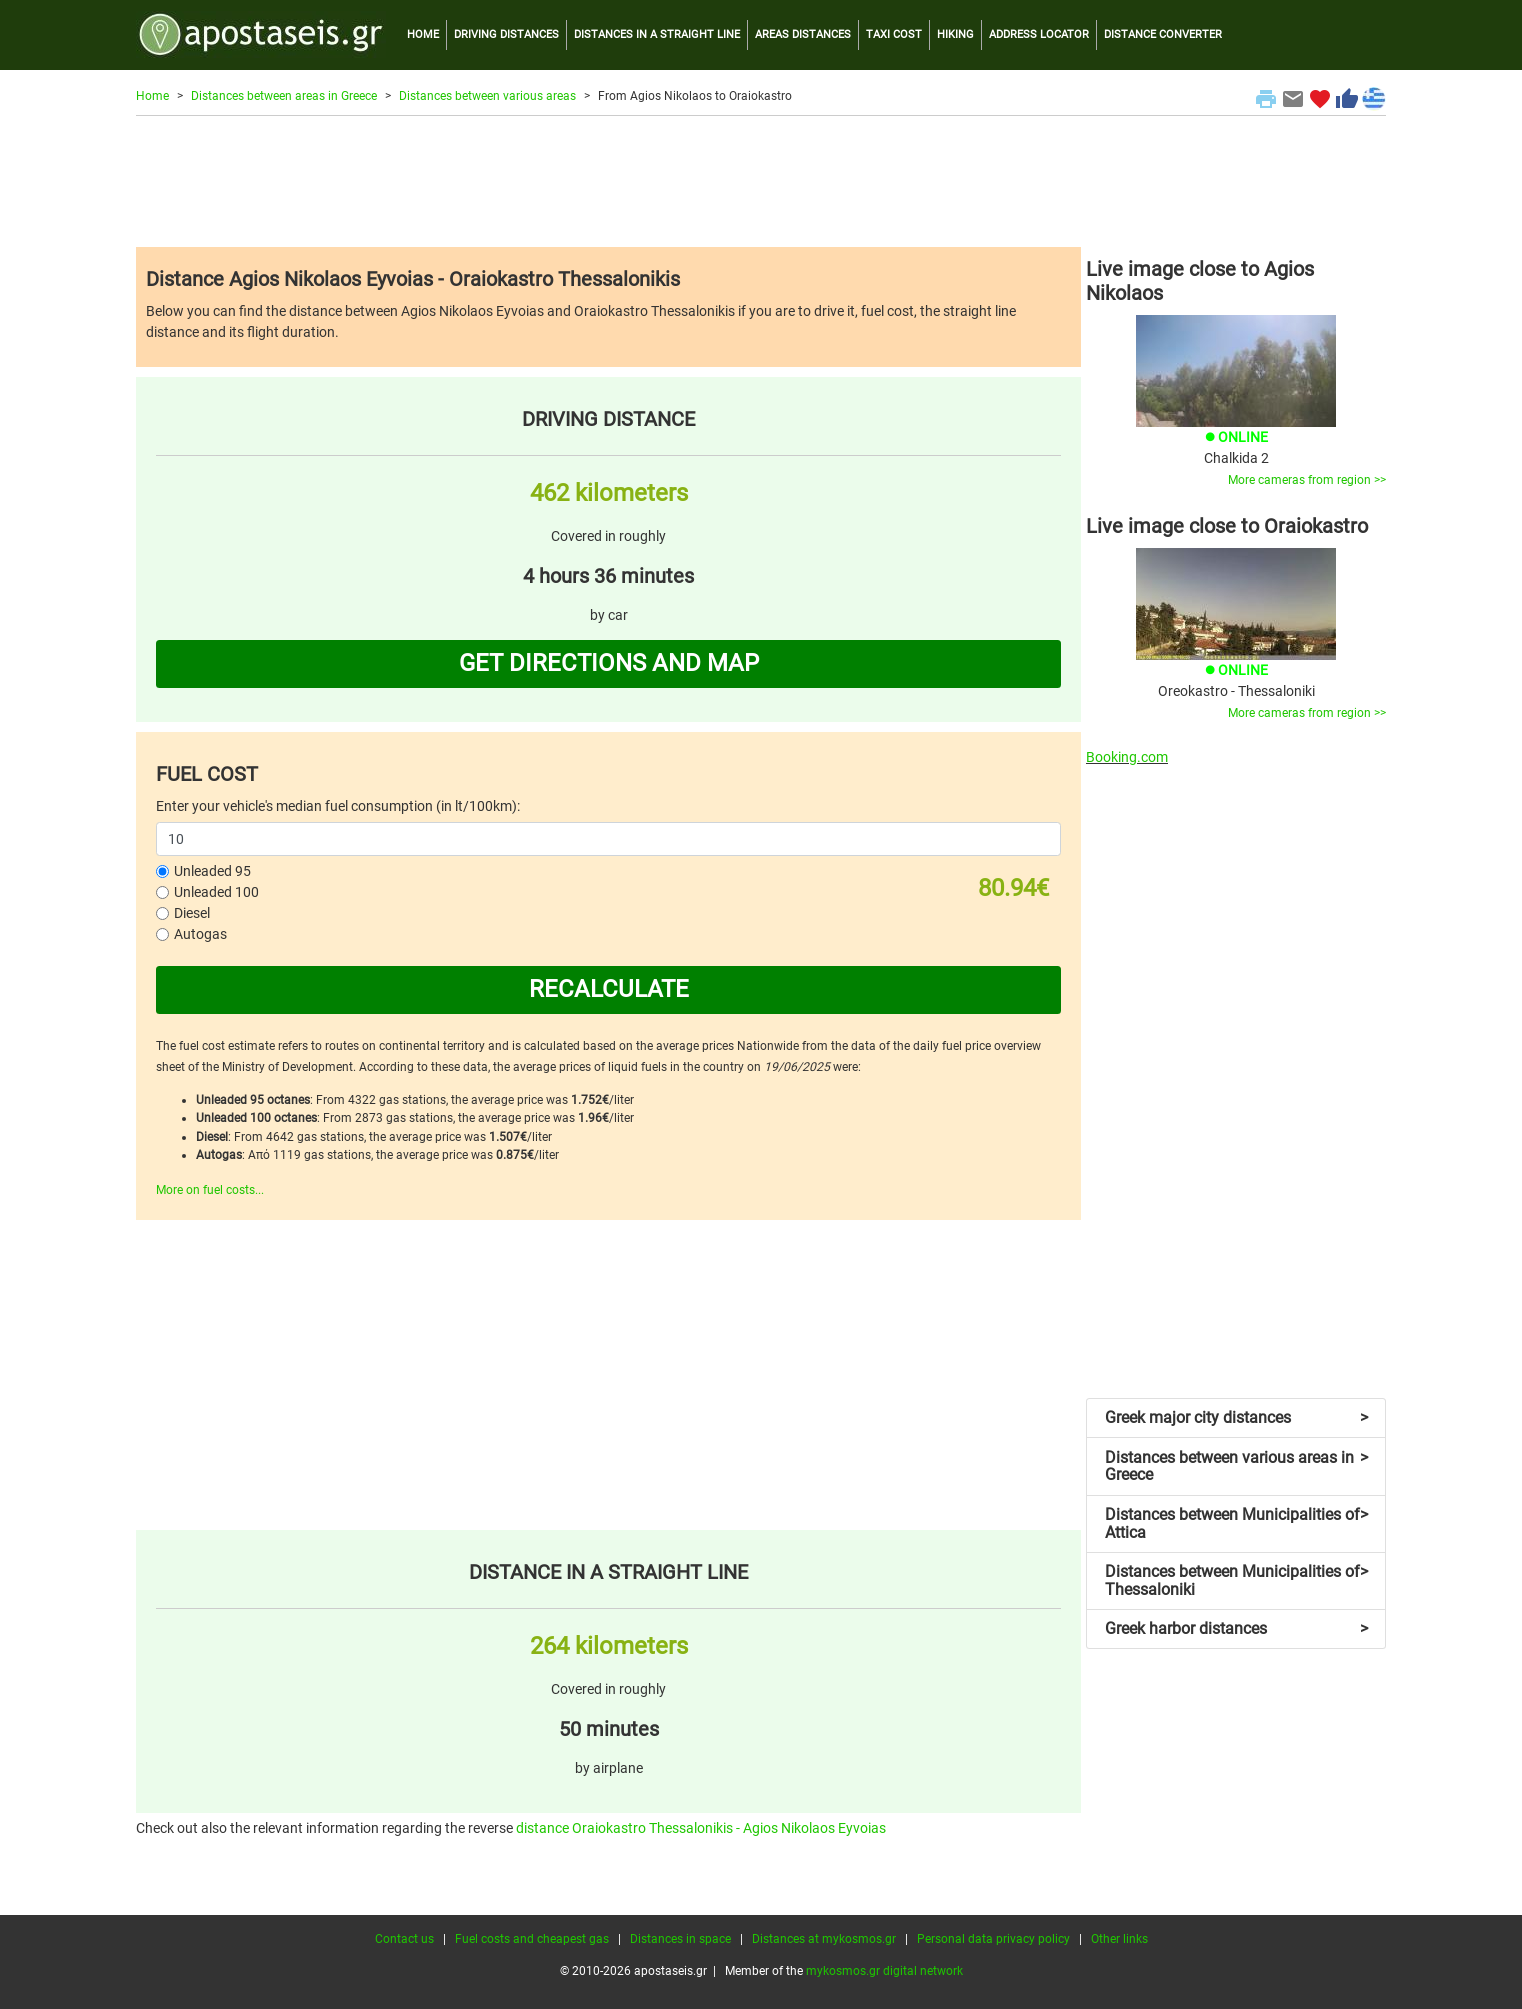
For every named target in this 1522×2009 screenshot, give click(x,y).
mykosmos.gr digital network (884, 1971)
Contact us (404, 1939)
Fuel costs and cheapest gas (532, 1939)
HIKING (955, 34)
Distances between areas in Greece (284, 96)
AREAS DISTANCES (803, 34)
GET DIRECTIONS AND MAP (609, 663)
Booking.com (1127, 757)
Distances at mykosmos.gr (824, 1939)
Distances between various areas (487, 96)
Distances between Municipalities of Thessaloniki (1236, 1580)
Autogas (200, 934)
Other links (1119, 1939)
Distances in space (680, 1939)
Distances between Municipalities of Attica (1236, 1523)
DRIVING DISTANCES (506, 34)
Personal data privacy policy (993, 1939)
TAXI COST (894, 34)
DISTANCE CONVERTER (1163, 34)
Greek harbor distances (1236, 1628)
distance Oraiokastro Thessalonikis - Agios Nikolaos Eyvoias (701, 1828)
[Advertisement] (761, 181)
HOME (423, 34)
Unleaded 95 (212, 871)
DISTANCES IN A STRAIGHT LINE (657, 34)
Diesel (192, 913)
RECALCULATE (609, 989)
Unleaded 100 (216, 892)
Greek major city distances (1236, 1417)
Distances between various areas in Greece (1236, 1466)
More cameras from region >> (1307, 480)
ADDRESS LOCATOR (1039, 34)
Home (152, 96)
